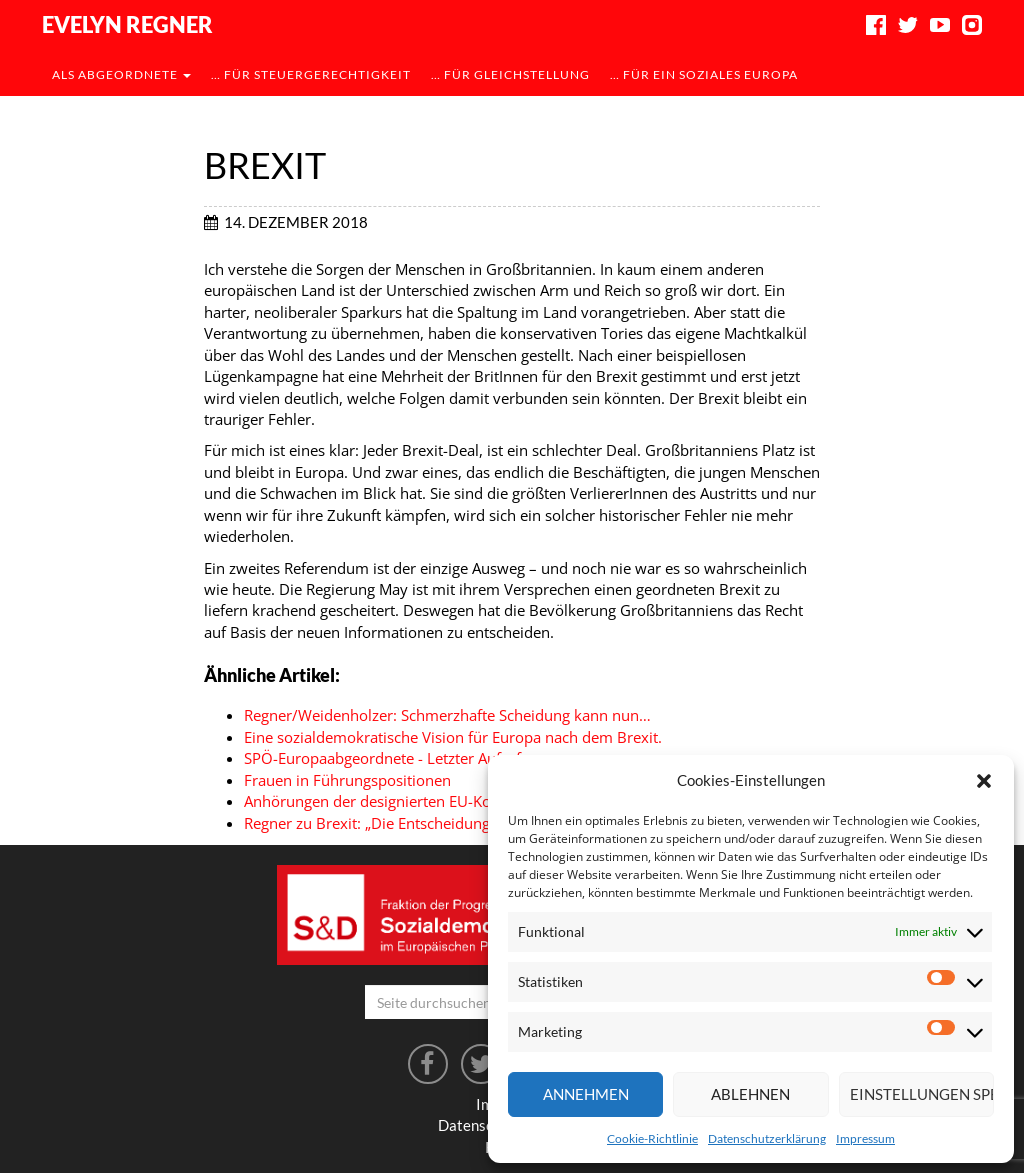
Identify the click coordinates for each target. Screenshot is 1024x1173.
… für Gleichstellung (510, 74)
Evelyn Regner (127, 24)
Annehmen (586, 1094)
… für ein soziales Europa (704, 74)
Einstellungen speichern (922, 1094)
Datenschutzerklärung (767, 1138)
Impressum (865, 1138)
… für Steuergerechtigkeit (311, 74)
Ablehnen (750, 1094)
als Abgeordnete (121, 74)
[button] (984, 781)
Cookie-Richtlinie (652, 1138)
